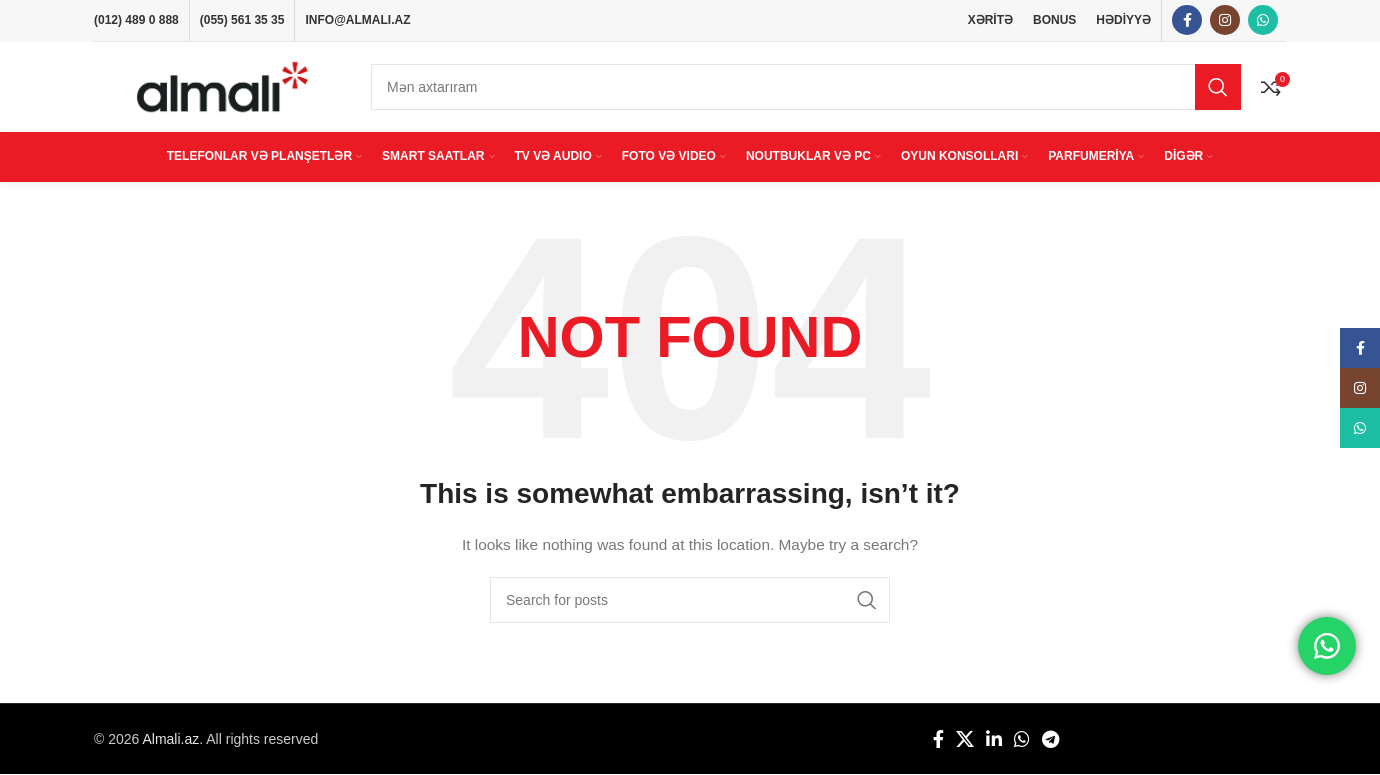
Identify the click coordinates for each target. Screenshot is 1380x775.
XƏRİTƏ (990, 20)
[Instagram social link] (1225, 21)
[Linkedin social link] (994, 740)
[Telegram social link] (1050, 740)
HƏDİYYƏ (1123, 20)
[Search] (806, 87)
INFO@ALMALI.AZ (357, 20)
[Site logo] (222, 86)
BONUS (1054, 20)
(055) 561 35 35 (242, 20)
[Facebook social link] (1187, 21)
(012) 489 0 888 (136, 20)
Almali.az (170, 739)
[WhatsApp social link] (1263, 21)
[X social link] (965, 740)
